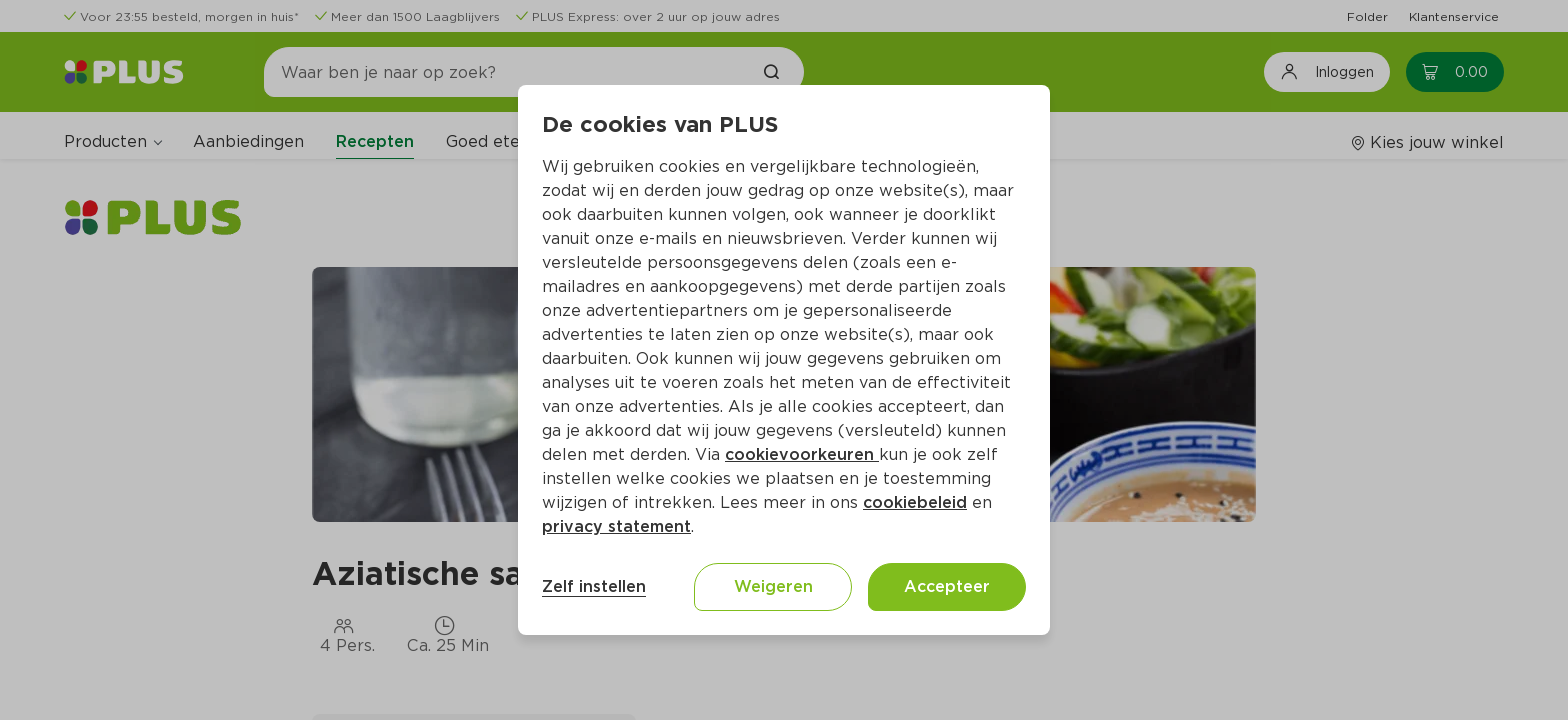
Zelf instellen (594, 586)
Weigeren (773, 586)
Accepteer (947, 586)
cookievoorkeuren (802, 454)
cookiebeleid (915, 502)
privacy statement (616, 526)
